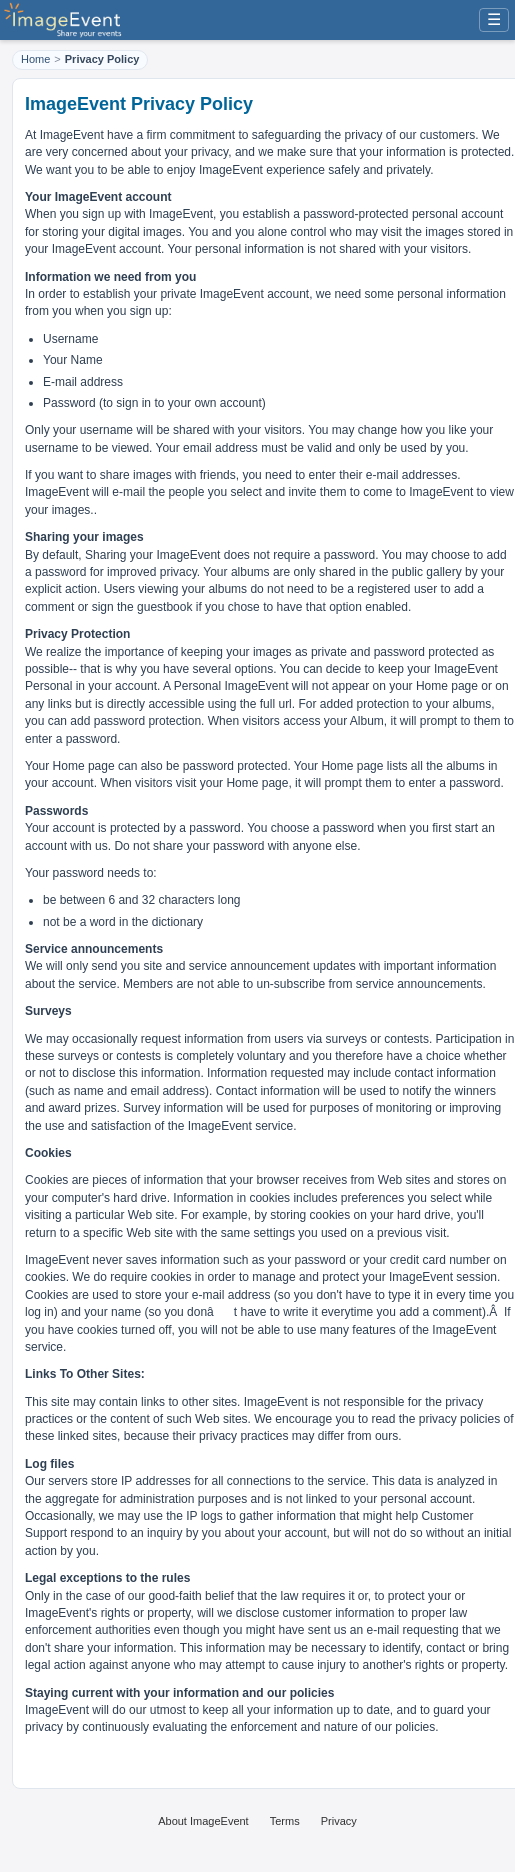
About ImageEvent (203, 1821)
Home (35, 59)
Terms (285, 1821)
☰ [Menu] (494, 19)
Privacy (339, 1821)
